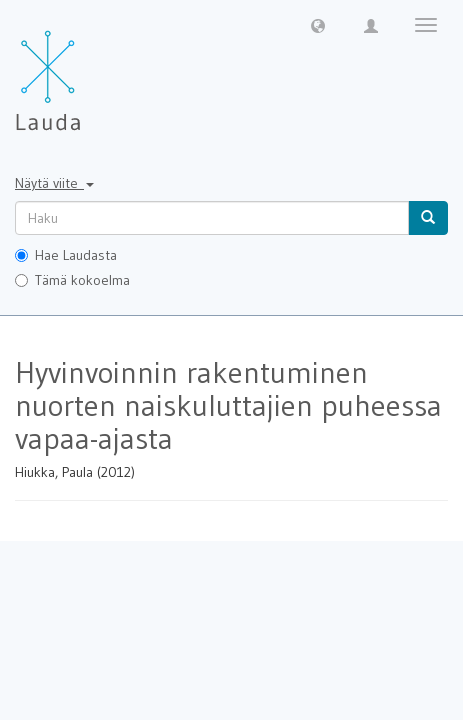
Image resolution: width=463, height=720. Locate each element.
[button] (318, 25)
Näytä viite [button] (54, 183)
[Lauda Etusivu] (90, 70)
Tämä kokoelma (72, 280)
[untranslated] (212, 218)
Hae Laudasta (66, 255)
